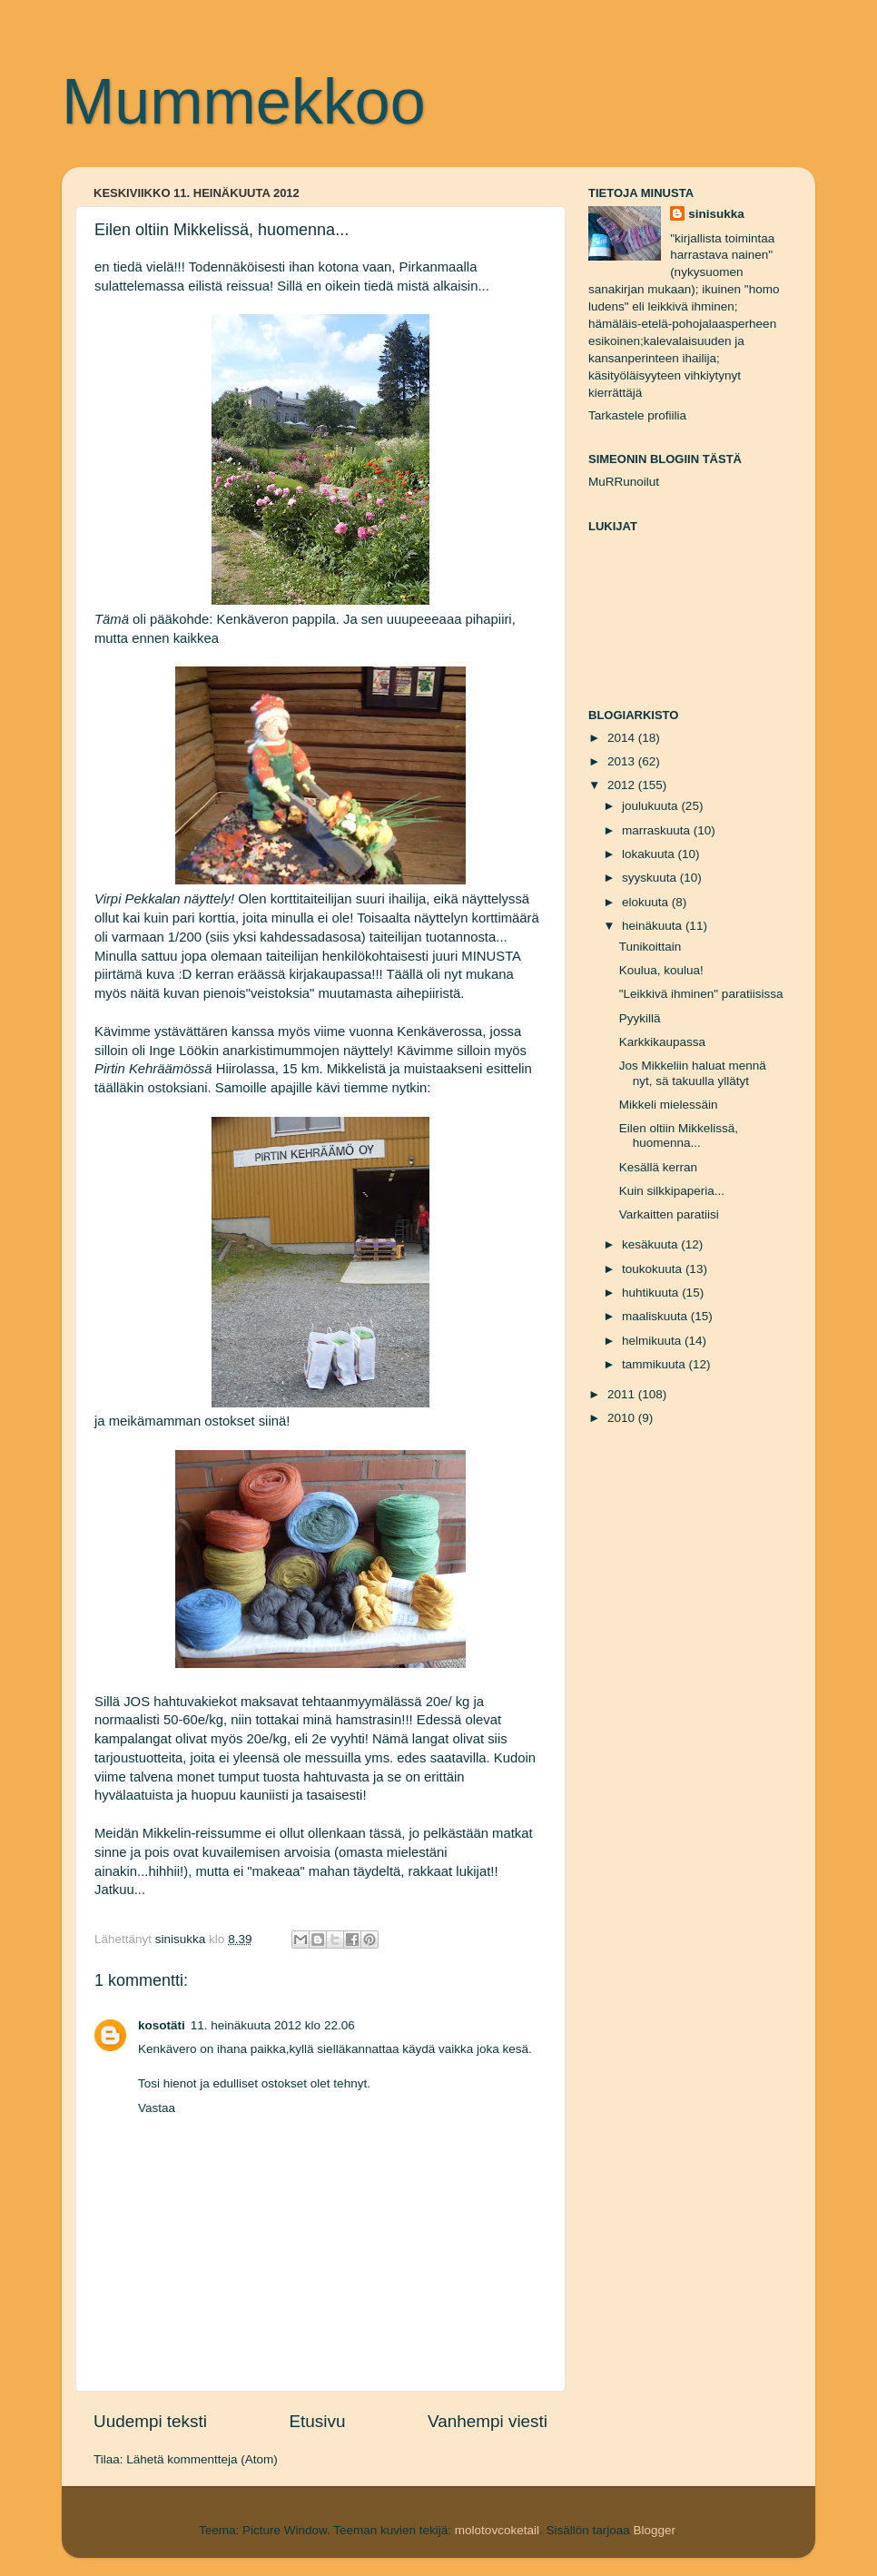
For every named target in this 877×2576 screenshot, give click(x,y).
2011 (622, 1394)
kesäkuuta (651, 1244)
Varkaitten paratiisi (669, 1214)
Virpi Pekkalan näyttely (162, 899)
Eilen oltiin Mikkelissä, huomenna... (678, 1135)
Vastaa (156, 2108)
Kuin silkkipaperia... (671, 1191)
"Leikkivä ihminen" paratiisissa (701, 994)
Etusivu (318, 2421)
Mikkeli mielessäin (668, 1104)
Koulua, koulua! (661, 970)
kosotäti (161, 2025)
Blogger (654, 2530)
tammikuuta (655, 1364)
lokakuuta (650, 854)
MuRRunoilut (623, 482)
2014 (622, 738)
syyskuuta (651, 877)
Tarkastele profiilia (637, 415)
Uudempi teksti (150, 2421)
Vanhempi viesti (487, 2421)
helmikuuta (653, 1340)
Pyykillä (640, 1018)
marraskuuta (658, 830)
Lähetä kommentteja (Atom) (202, 2459)
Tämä (111, 619)
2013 (622, 761)
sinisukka (716, 214)
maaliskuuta (656, 1316)
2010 (622, 1418)
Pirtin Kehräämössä (153, 1068)
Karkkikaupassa (662, 1042)
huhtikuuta (652, 1292)
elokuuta (647, 902)
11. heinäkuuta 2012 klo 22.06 (273, 2025)
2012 (622, 785)
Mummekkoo (244, 101)
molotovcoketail (497, 2530)
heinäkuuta (653, 926)
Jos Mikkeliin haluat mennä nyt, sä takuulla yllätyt (692, 1073)
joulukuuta (651, 806)
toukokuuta (653, 1269)
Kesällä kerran (658, 1167)
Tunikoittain (650, 946)
